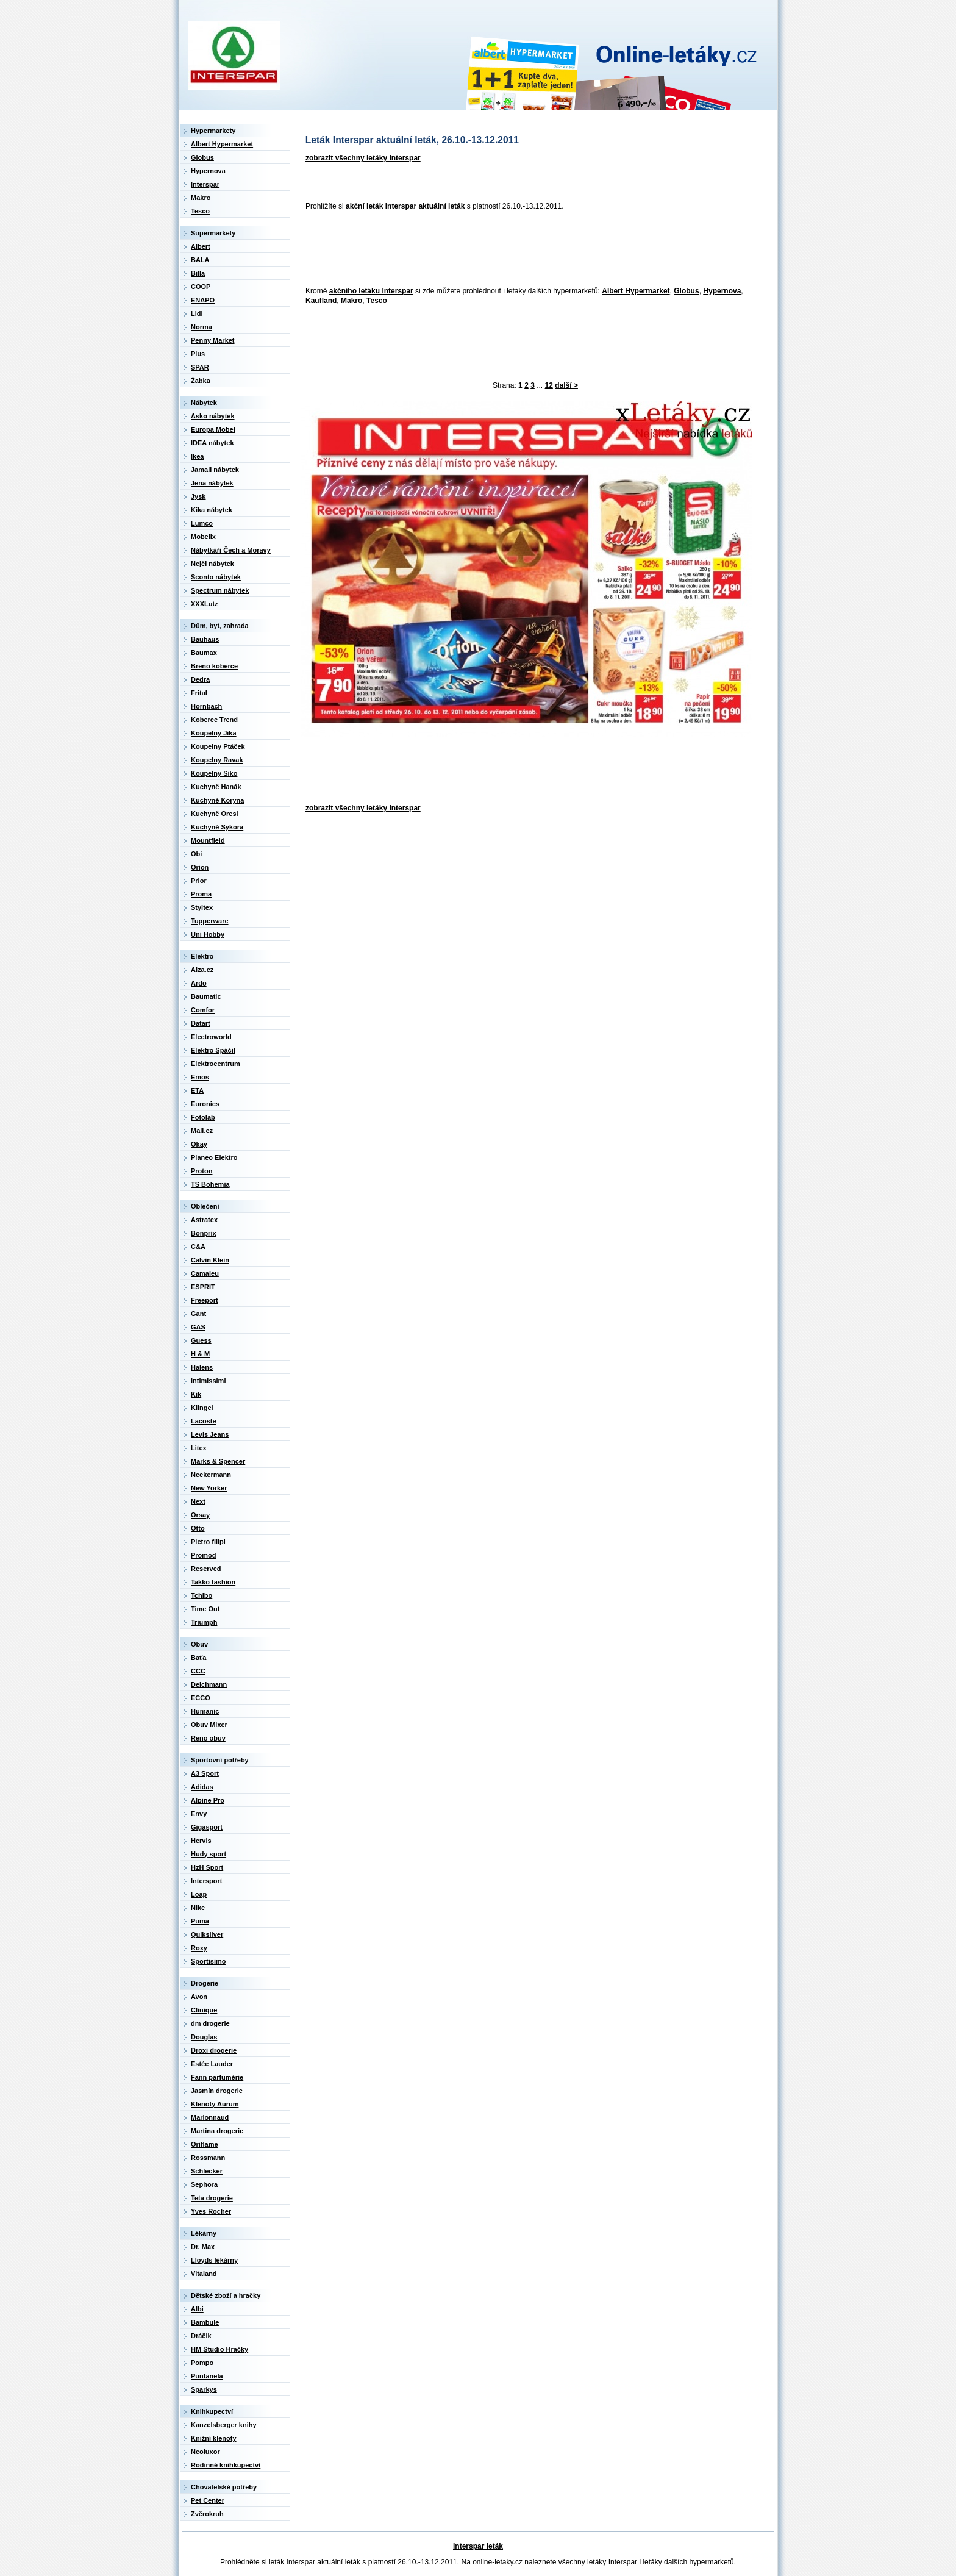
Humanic (205, 1711)
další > (566, 385)
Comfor (203, 1010)
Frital (199, 692)
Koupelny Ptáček (218, 746)
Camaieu (205, 1273)
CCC (198, 1671)
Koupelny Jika (214, 733)
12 (549, 385)
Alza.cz (202, 969)
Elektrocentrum (215, 1063)
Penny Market (213, 340)
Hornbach (206, 706)
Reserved (206, 1568)
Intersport (206, 1880)
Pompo (202, 2362)
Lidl (197, 313)
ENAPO (203, 300)
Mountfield (208, 840)
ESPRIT (203, 1286)
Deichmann (209, 1684)
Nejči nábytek (212, 563)
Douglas (204, 2037)
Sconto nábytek (216, 577)
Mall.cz (202, 1130)
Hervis (201, 1840)
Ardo (199, 983)
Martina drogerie (217, 2130)
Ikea (197, 456)
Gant (198, 1313)
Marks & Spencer (218, 1461)
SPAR (200, 367)
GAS (198, 1327)
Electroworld (211, 1036)
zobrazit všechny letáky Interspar (363, 158)
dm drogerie (210, 2023)
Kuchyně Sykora (217, 827)
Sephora (204, 2184)
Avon (199, 1996)
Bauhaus (205, 639)
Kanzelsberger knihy (224, 2424)
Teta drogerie (212, 2198)
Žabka (200, 380)
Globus (686, 291)
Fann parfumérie (217, 2077)
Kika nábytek (211, 509)
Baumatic (206, 996)
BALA (200, 259)
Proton (201, 1171)
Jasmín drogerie (217, 2090)
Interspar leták (478, 2546)
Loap (199, 1894)
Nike (198, 1907)
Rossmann (208, 2157)
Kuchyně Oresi (214, 813)
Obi (196, 853)
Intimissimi (208, 1380)
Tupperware (210, 921)
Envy (199, 1813)
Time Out (205, 1608)
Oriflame (204, 2144)
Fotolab (203, 1117)
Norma (201, 327)
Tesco (376, 300)
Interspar (205, 184)
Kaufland (321, 300)
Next (198, 1501)
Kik (196, 1394)
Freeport (204, 1300)
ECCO (200, 1697)
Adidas (202, 1787)
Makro (351, 300)
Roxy (199, 1948)
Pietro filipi (208, 1541)
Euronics (205, 1103)
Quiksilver (207, 1934)
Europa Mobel (213, 429)
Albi (197, 2309)
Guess (201, 1340)
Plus (198, 353)
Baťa (198, 1657)
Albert (200, 246)
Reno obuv (208, 1738)
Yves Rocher (211, 2211)
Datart (200, 1023)
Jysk (198, 496)
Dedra (200, 679)
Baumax (204, 652)
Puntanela (207, 2376)
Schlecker (207, 2171)
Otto (198, 1528)
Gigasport (207, 1827)
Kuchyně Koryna (217, 800)
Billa (198, 273)
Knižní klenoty (214, 2438)
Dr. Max (203, 2246)
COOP (200, 286)
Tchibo (201, 1595)
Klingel (202, 1407)
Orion (200, 867)
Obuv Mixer (209, 1724)
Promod (203, 1555)
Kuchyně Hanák (216, 786)
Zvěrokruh (207, 2513)
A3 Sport (205, 1773)
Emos (200, 1077)
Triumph (204, 1622)
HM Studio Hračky (219, 2349)
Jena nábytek (212, 483)
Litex (199, 1447)
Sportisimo (208, 1961)
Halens (202, 1367)
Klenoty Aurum (214, 2104)
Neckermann (211, 1474)
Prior (199, 880)
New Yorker (209, 1488)
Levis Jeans (210, 1434)
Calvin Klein (210, 1260)
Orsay (200, 1515)
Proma (201, 894)
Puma (200, 1921)
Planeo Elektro (214, 1157)
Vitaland (204, 2273)
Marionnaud (210, 2117)
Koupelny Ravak (217, 760)
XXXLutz (204, 603)
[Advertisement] (522, 249)
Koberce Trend (214, 719)
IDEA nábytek (212, 442)
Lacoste (203, 1421)
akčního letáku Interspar (371, 291)
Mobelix (203, 536)
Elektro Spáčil (213, 1050)
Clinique (204, 2010)
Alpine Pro (207, 1800)
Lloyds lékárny (214, 2260)
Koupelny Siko (214, 773)
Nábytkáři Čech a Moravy (231, 550)
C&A (198, 1246)
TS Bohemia (210, 1184)
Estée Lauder (212, 2063)
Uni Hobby (207, 934)
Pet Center (207, 2500)
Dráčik (201, 2335)
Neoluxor (205, 2451)
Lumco (202, 523)
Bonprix (203, 1233)
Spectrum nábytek (220, 590)
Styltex (202, 907)
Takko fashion (213, 1582)
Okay (199, 1144)
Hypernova (722, 291)
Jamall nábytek (215, 469)
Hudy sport (208, 1854)
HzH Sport (207, 1867)
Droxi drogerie (214, 2050)
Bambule (205, 2322)
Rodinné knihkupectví (225, 2465)
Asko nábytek (213, 416)
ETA (197, 1090)
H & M (200, 1354)
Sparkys (204, 2389)
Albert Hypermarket (635, 291)
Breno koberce (214, 666)
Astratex (204, 1219)
